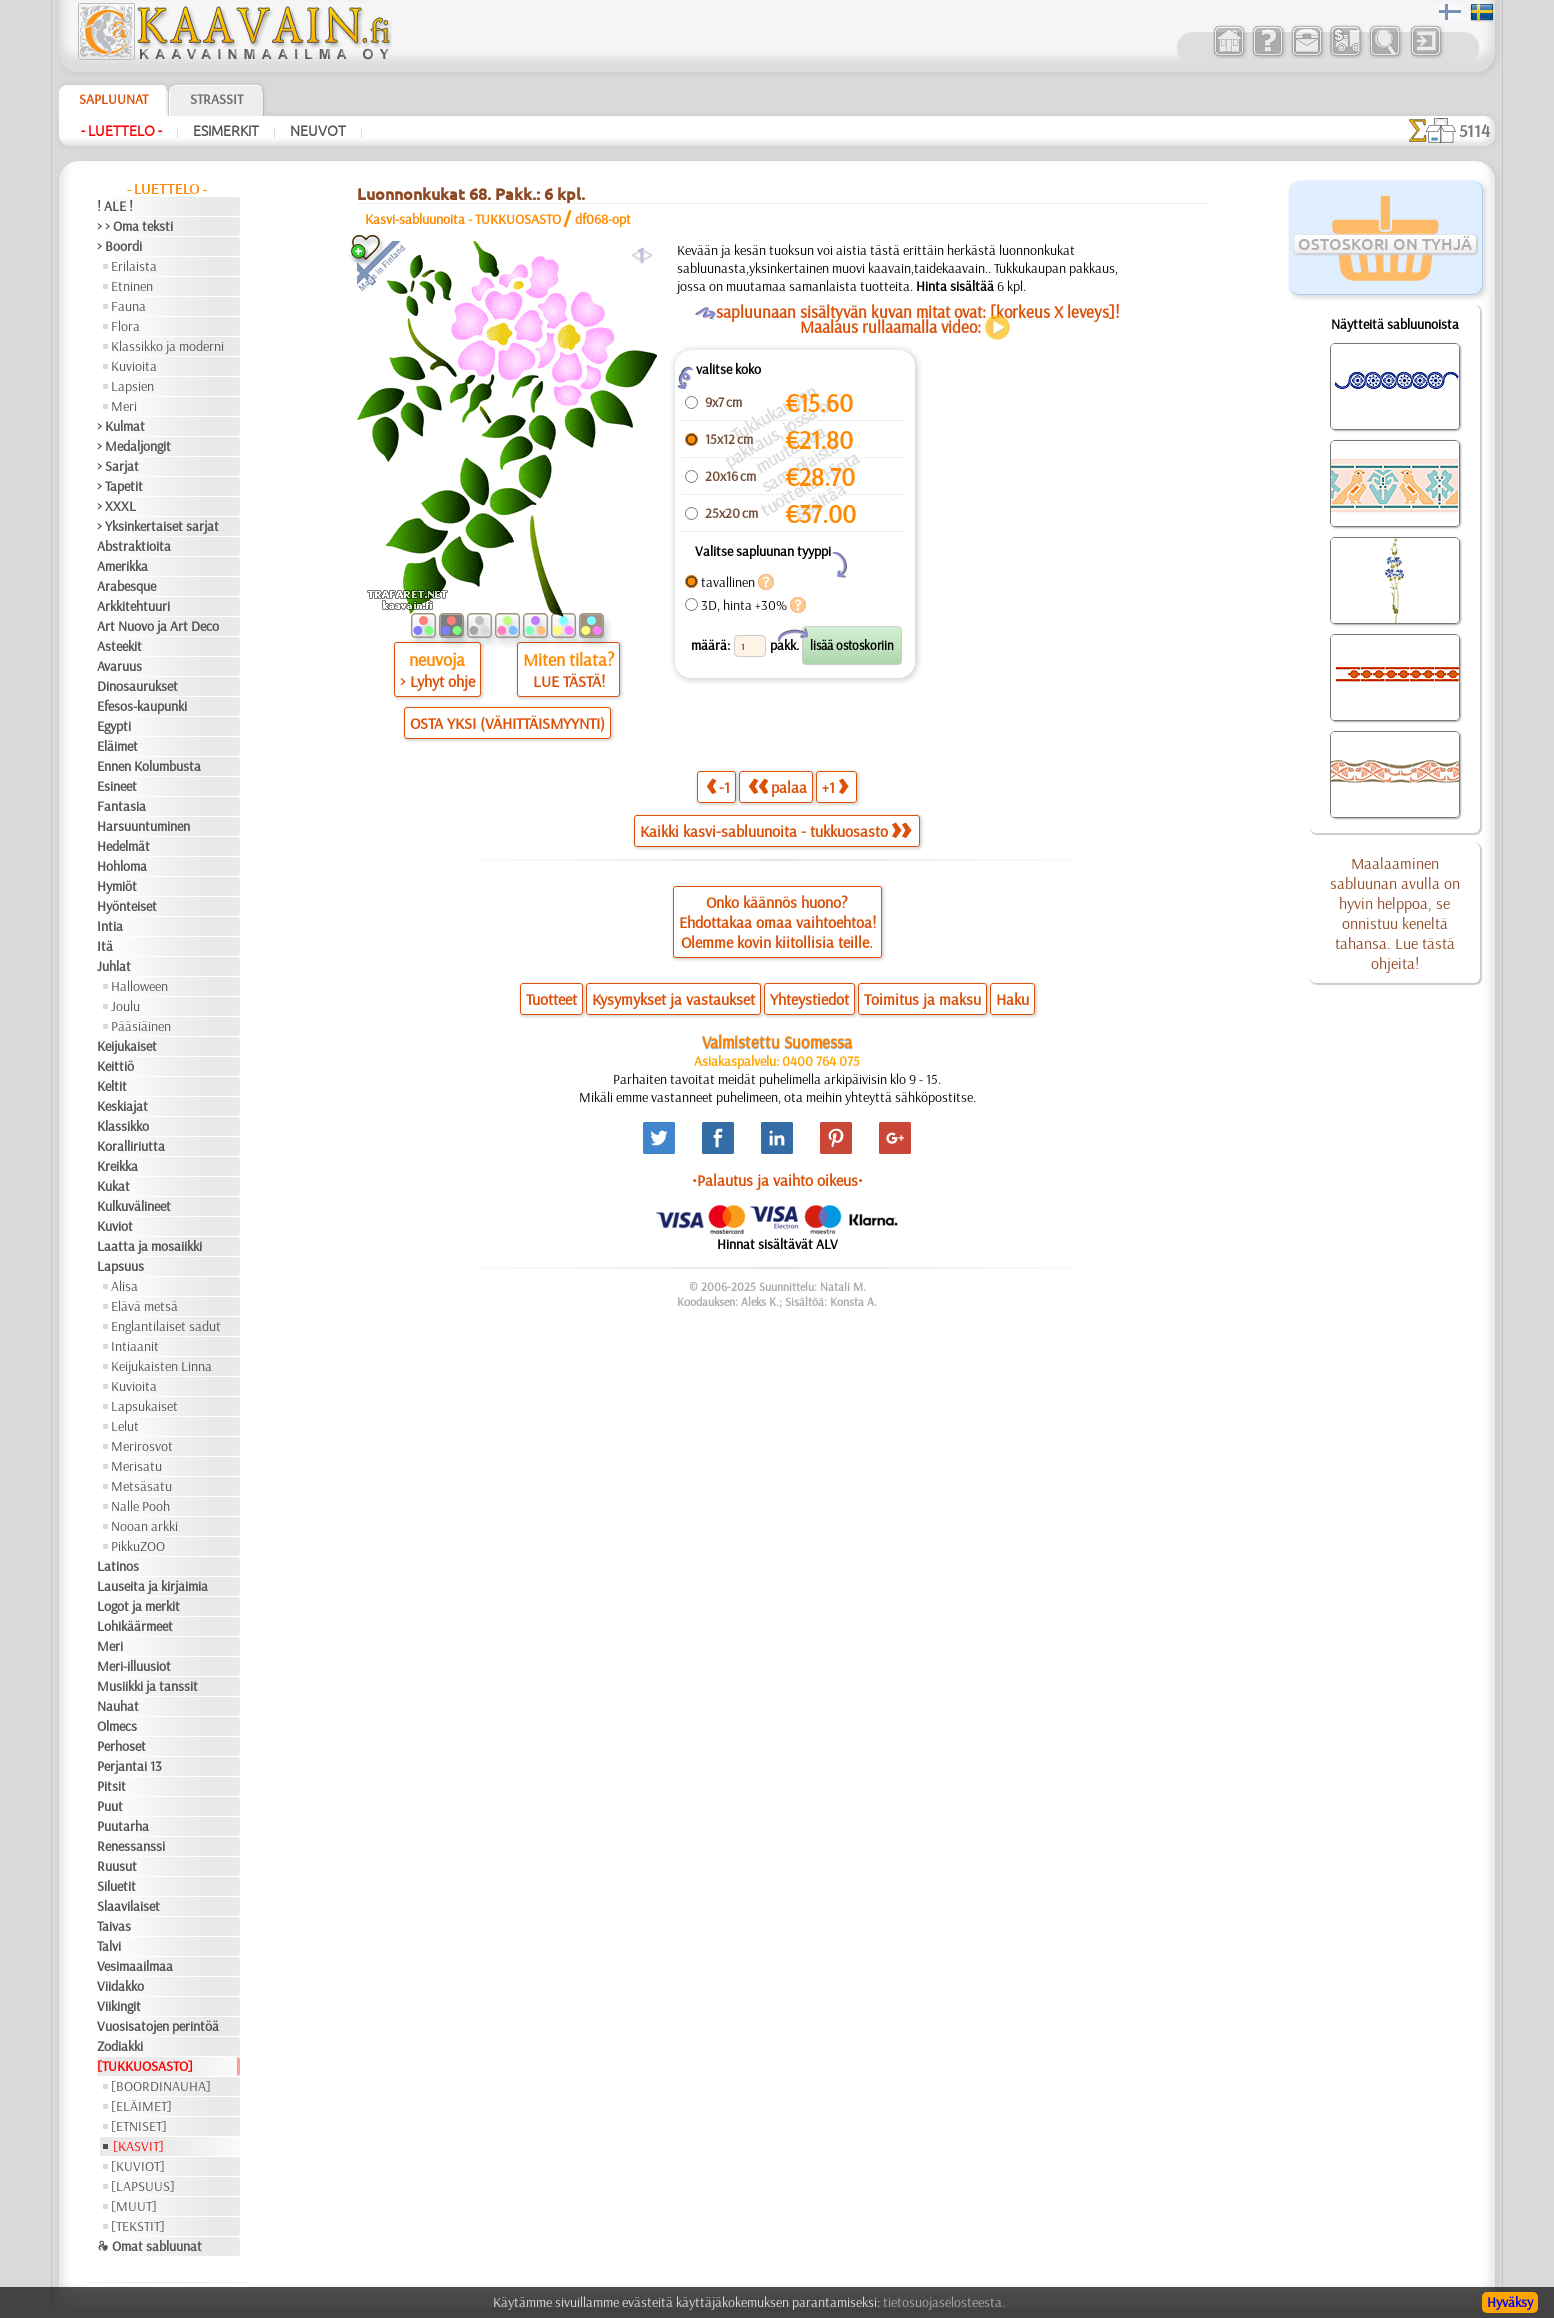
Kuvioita (134, 366)
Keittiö (115, 1066)
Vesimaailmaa (135, 1966)
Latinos (118, 1566)
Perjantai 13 (129, 1766)
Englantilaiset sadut (166, 1326)
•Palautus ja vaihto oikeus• (777, 1180)
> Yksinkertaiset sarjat (158, 526)
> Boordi (119, 246)
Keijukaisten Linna (161, 1366)
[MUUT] (134, 2206)
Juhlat (114, 966)
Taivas (114, 1926)
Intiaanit (135, 1346)
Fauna (128, 306)
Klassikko (123, 1126)
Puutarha (123, 1826)
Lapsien (132, 386)
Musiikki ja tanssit (147, 1686)
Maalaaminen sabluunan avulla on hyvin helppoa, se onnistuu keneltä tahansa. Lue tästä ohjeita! (1395, 913)
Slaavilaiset (128, 1906)
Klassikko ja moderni (167, 346)
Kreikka (117, 1166)
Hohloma (122, 866)
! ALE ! (115, 206)
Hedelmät (123, 846)
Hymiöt (117, 886)
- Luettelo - (121, 131)
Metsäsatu (141, 1486)
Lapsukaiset (144, 1406)
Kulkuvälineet (134, 1206)
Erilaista (134, 266)
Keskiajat (122, 1106)
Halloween (139, 986)
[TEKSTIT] (138, 2226)
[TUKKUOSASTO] (145, 2066)
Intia (110, 926)
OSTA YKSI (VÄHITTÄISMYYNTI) (507, 723)
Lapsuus (120, 1266)
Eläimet (117, 746)
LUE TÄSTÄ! (569, 681)
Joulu (125, 1006)
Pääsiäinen (141, 1026)
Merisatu (136, 1466)
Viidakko (120, 1986)
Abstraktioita (134, 546)
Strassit (216, 99)
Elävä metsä (144, 1306)
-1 (718, 786)
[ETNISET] (139, 2126)
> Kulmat (121, 426)
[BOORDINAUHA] (161, 2086)
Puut (110, 1806)
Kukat (113, 1186)
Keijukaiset (127, 1046)
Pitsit (111, 1786)
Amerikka (122, 566)
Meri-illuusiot (134, 1666)
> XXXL (116, 506)
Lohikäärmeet (135, 1626)
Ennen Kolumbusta (149, 766)
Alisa (124, 1286)
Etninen (132, 286)
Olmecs (117, 1726)
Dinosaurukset (137, 686)
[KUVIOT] (138, 2166)
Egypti (114, 726)
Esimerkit (226, 131)
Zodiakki (120, 2046)
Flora (125, 326)
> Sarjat (118, 466)
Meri (124, 406)
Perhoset (121, 1746)
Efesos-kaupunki (142, 706)
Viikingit (119, 2006)
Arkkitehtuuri (133, 606)
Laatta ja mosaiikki (149, 1246)
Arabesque (126, 586)
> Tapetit (120, 486)
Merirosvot (142, 1446)
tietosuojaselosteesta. (944, 2302)
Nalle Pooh (140, 1506)
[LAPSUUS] (143, 2186)
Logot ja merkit (138, 1606)
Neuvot (318, 131)
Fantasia (121, 806)
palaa (777, 786)
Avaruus (119, 666)
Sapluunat (113, 99)
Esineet (117, 786)
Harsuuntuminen (143, 826)
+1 (835, 786)
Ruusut (117, 1866)
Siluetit (116, 1886)
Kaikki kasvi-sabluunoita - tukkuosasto (775, 831)
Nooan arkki (144, 1526)
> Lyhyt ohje (437, 681)
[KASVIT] (138, 2146)
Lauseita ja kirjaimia (152, 1586)
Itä (105, 946)
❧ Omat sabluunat (149, 2246)
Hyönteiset (127, 906)
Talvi (109, 1946)
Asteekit (119, 646)
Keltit (112, 1086)
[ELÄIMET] (141, 2106)
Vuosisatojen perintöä (158, 2026)
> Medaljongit (134, 446)
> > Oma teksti (135, 226)
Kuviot (115, 1226)
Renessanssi (131, 1846)
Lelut (125, 1426)
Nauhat (118, 1706)
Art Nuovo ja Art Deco (158, 626)
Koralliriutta (131, 1146)
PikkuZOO (138, 1546)
